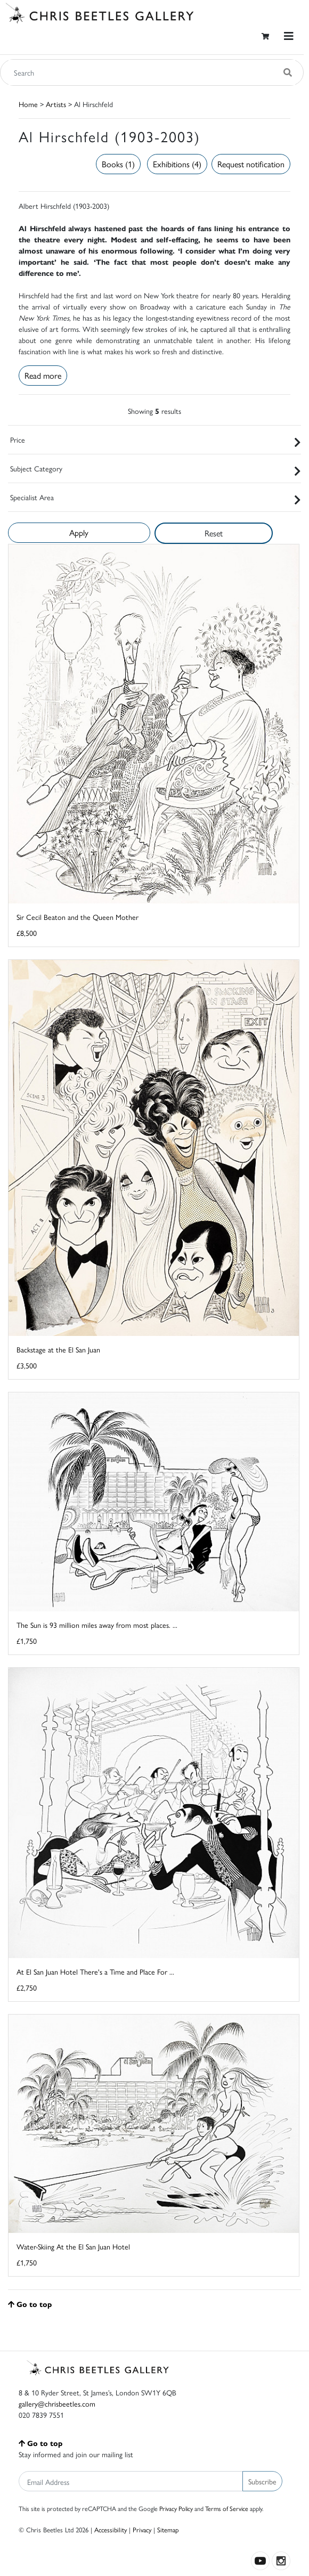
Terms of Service (226, 2508)
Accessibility (110, 2529)
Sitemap (168, 2529)
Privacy (142, 2529)
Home (28, 104)
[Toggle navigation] (288, 36)
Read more (43, 375)
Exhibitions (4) (177, 164)
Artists (56, 104)
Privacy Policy (176, 2508)
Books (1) (118, 164)
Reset (214, 533)
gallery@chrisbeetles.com (57, 2403)
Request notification (250, 164)
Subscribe (262, 2481)
